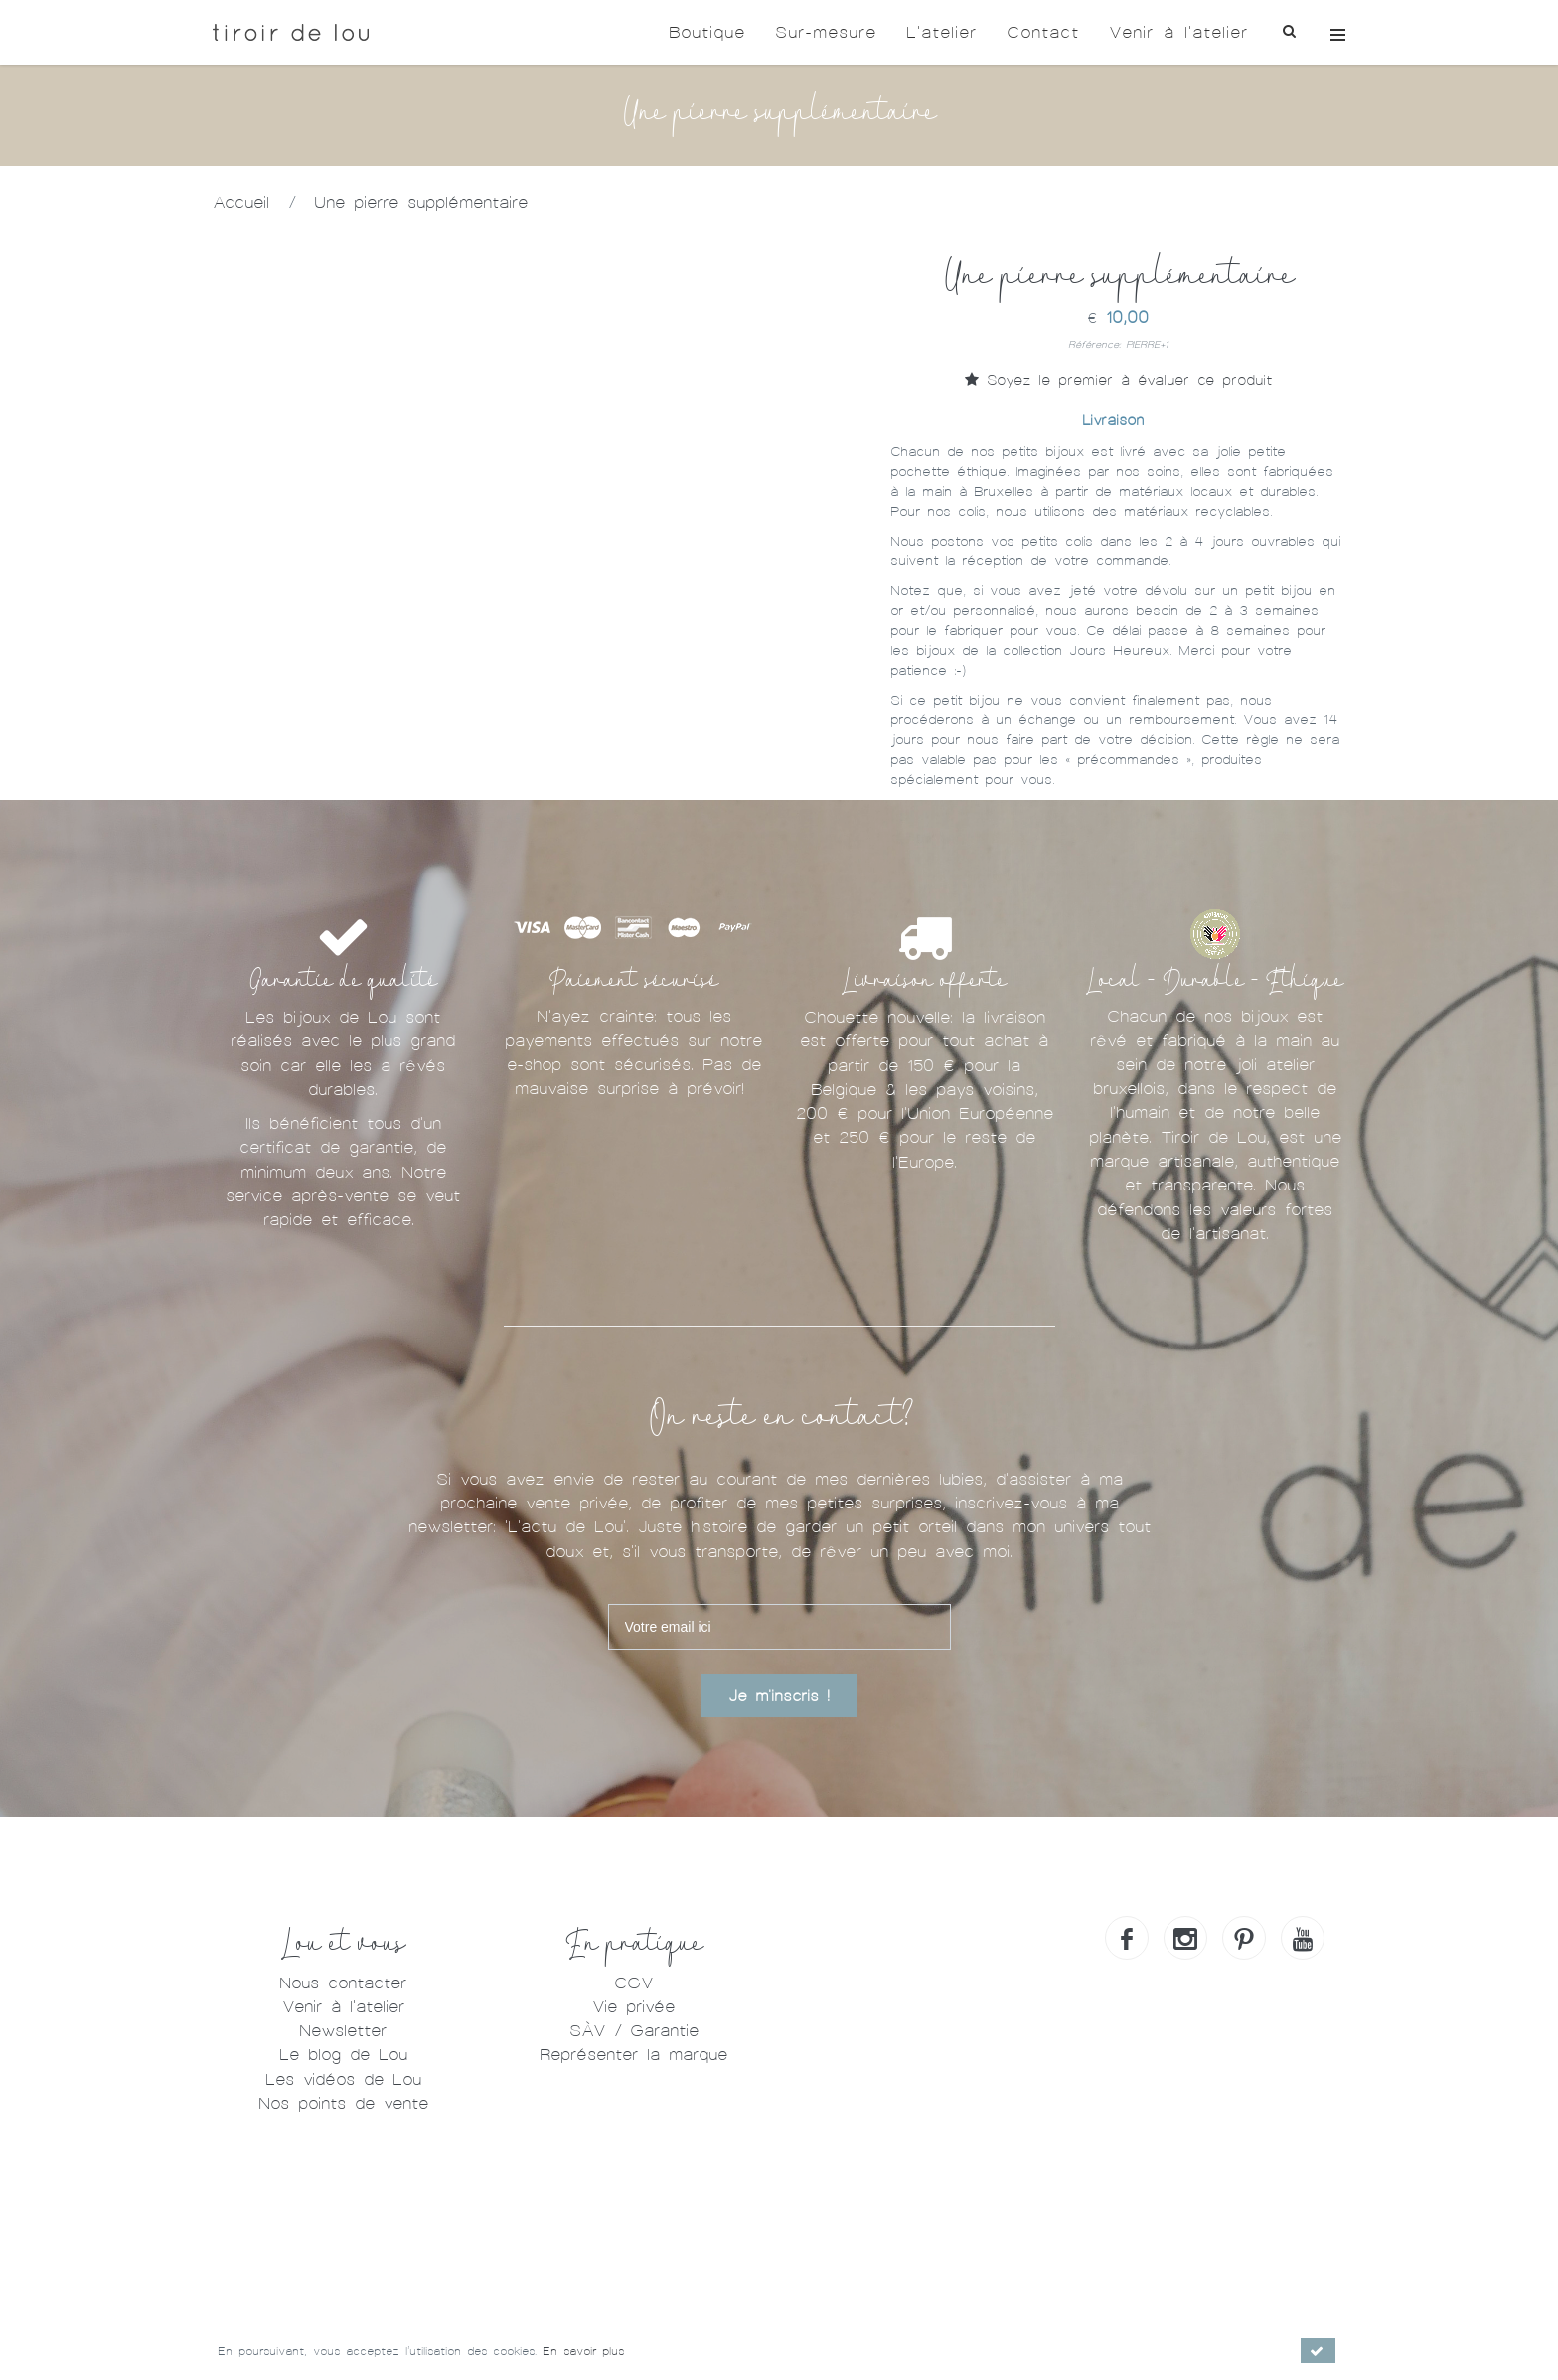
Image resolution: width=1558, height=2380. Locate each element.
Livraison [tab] (1113, 420)
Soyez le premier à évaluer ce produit (1118, 380)
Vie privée (633, 2006)
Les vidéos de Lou (343, 2079)
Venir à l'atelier (1178, 32)
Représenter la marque (633, 2054)
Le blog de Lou (343, 2054)
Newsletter (343, 2030)
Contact (1043, 32)
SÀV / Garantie (634, 2030)
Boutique (707, 32)
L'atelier (941, 32)
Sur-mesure (825, 32)
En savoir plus (583, 2351)
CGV (633, 1983)
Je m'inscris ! (779, 1696)
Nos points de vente (343, 2103)
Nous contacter (342, 1983)
